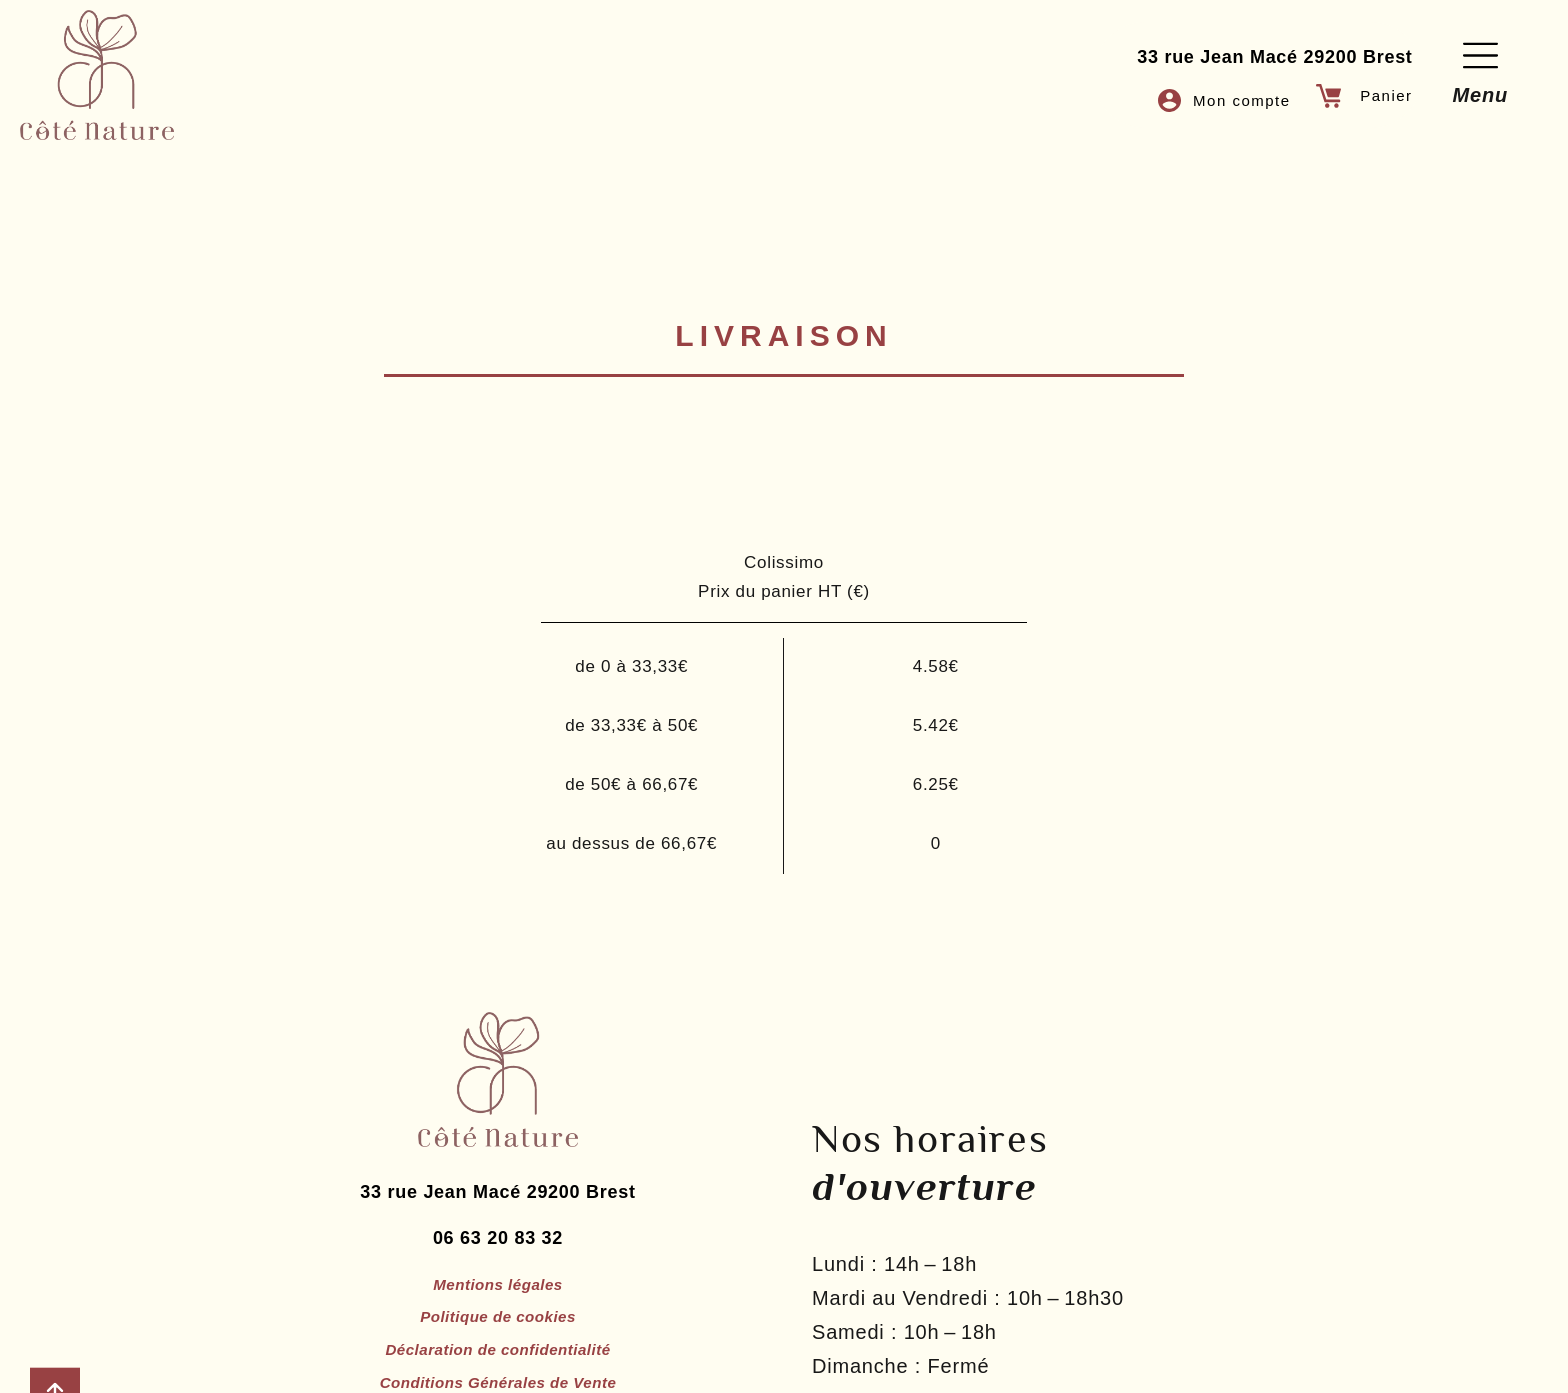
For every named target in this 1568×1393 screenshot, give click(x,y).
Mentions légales (498, 1299)
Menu (1480, 95)
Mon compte (1242, 100)
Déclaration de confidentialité (498, 1367)
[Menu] (1480, 55)
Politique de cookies (498, 1333)
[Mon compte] (1167, 100)
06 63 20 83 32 (498, 1252)
